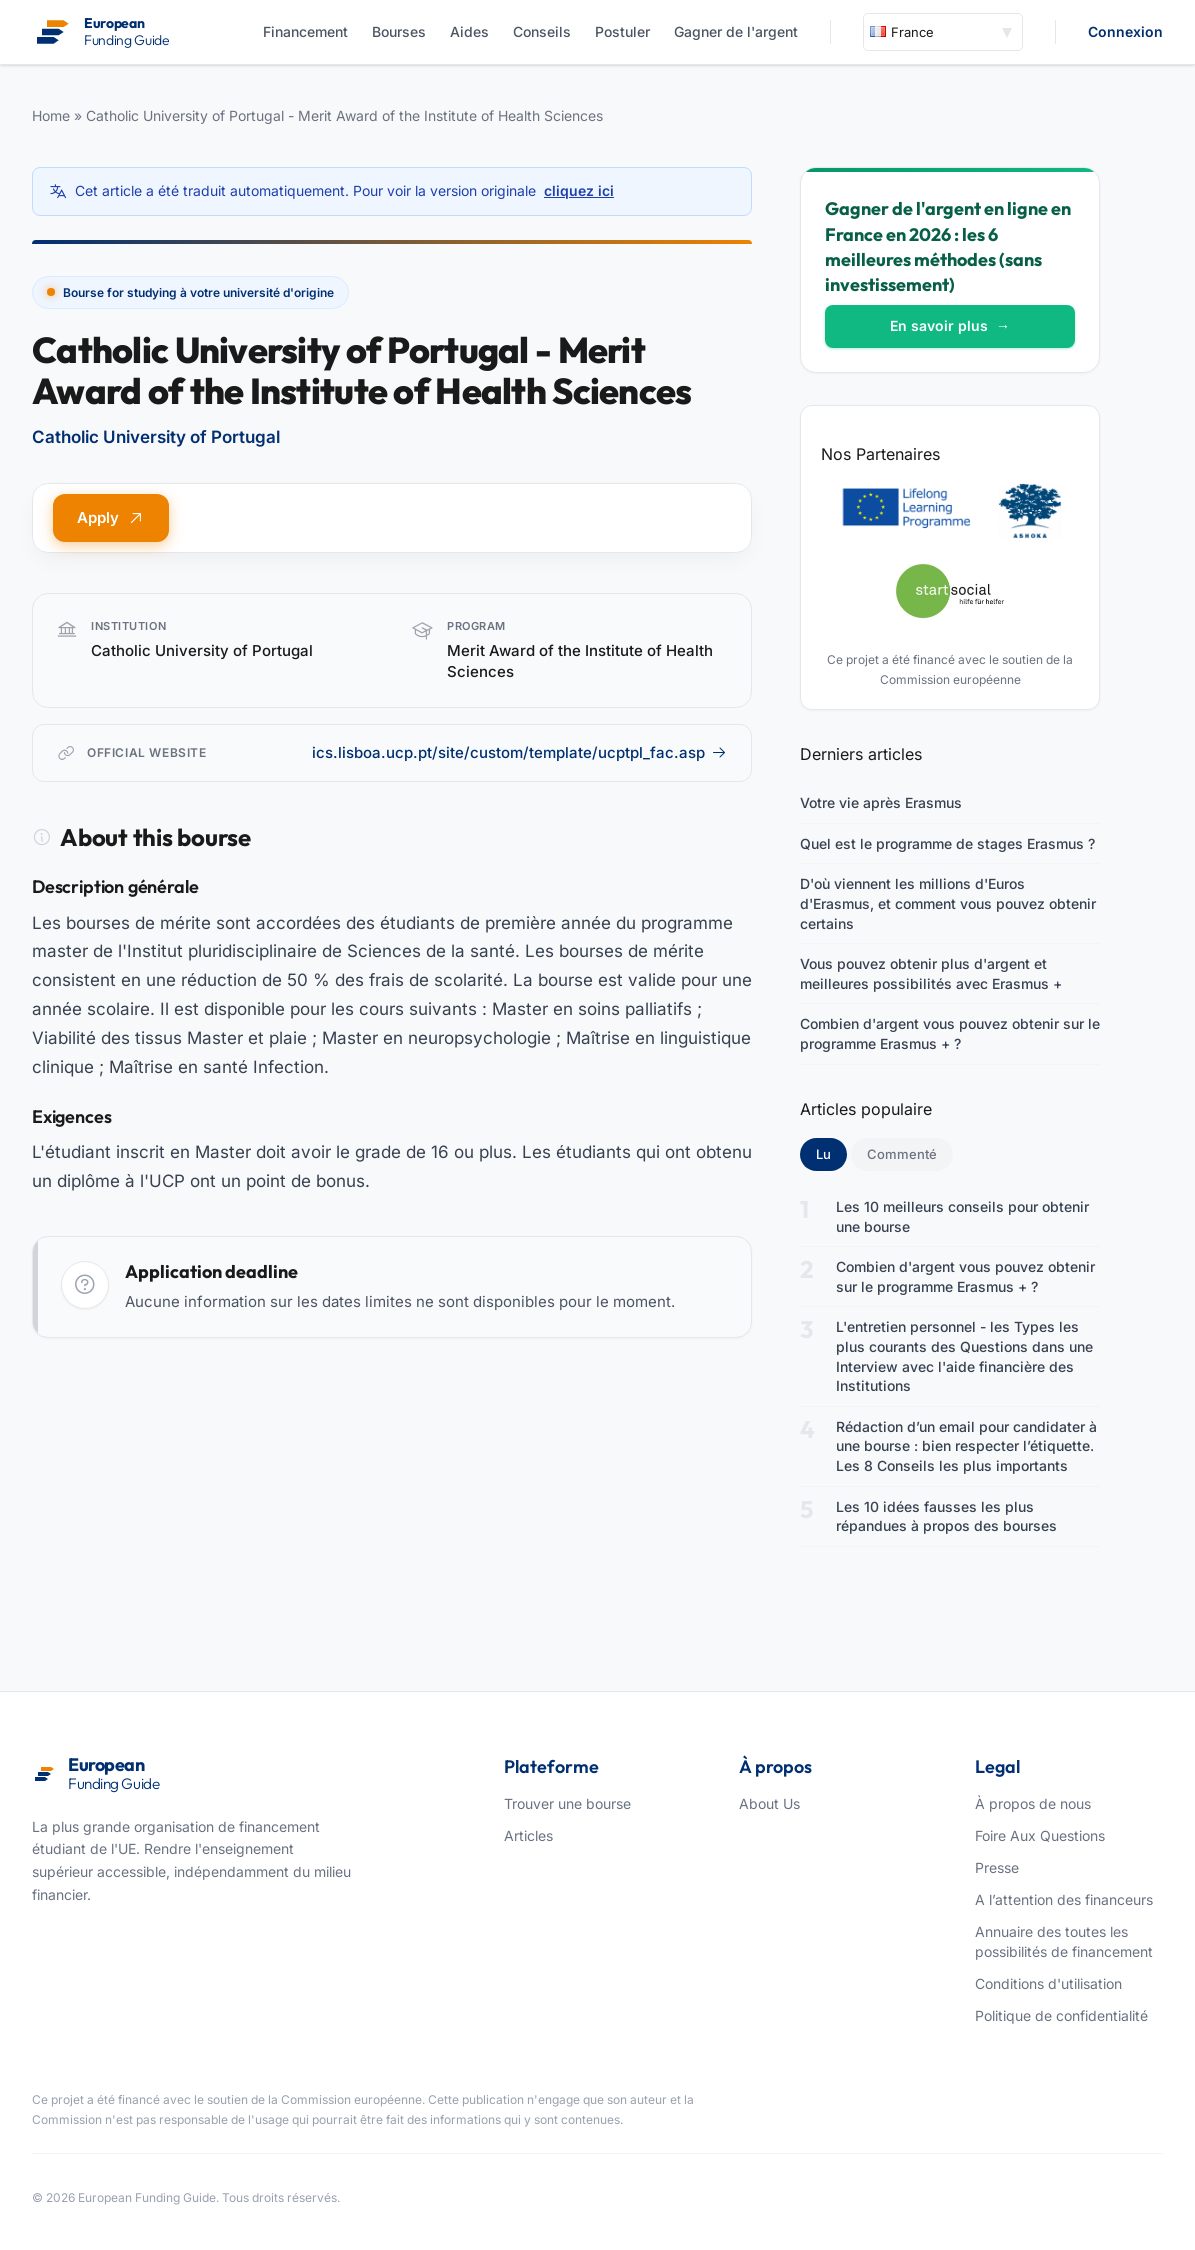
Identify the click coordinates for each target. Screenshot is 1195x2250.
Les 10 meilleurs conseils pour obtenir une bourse (962, 1216)
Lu (831, 1153)
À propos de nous (1033, 1803)
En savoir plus (950, 325)
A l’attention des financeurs (1064, 1899)
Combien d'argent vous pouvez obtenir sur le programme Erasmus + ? (950, 1033)
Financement (305, 31)
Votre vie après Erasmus (881, 802)
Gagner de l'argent (736, 31)
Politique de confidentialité (1061, 2015)
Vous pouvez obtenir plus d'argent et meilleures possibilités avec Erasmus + (931, 973)
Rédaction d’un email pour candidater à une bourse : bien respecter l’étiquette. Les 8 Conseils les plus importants (966, 1446)
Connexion (1125, 31)
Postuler (622, 31)
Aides (469, 31)
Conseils (542, 31)
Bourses (399, 31)
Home (51, 115)
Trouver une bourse (567, 1803)
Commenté (902, 1154)
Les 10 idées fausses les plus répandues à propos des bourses (946, 1516)
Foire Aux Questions (1040, 1835)
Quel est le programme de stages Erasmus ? (947, 843)
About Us (769, 1803)
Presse (997, 1867)
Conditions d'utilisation (1048, 1983)
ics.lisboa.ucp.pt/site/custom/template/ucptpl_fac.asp (519, 752)
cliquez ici (579, 190)
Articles (528, 1835)
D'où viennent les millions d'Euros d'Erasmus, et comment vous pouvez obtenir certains (948, 903)
